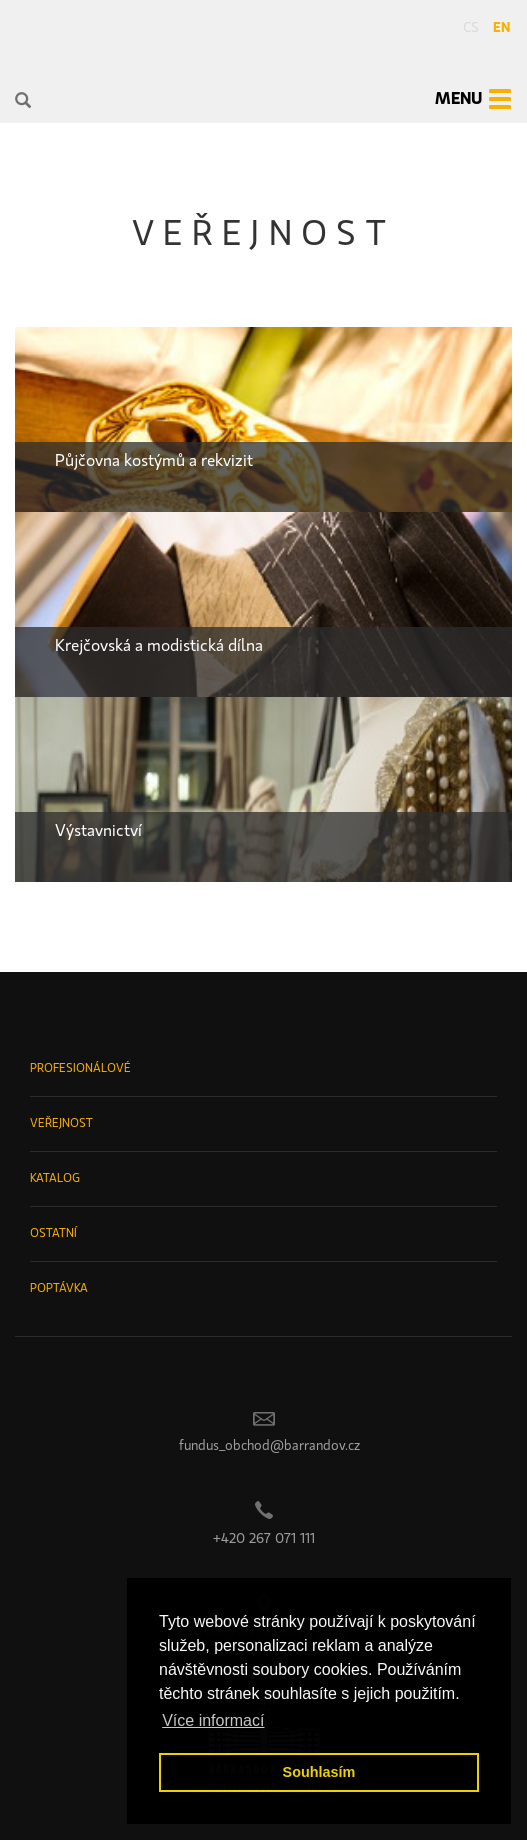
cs (471, 28)
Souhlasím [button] (319, 1772)
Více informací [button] (213, 1720)
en (501, 28)
